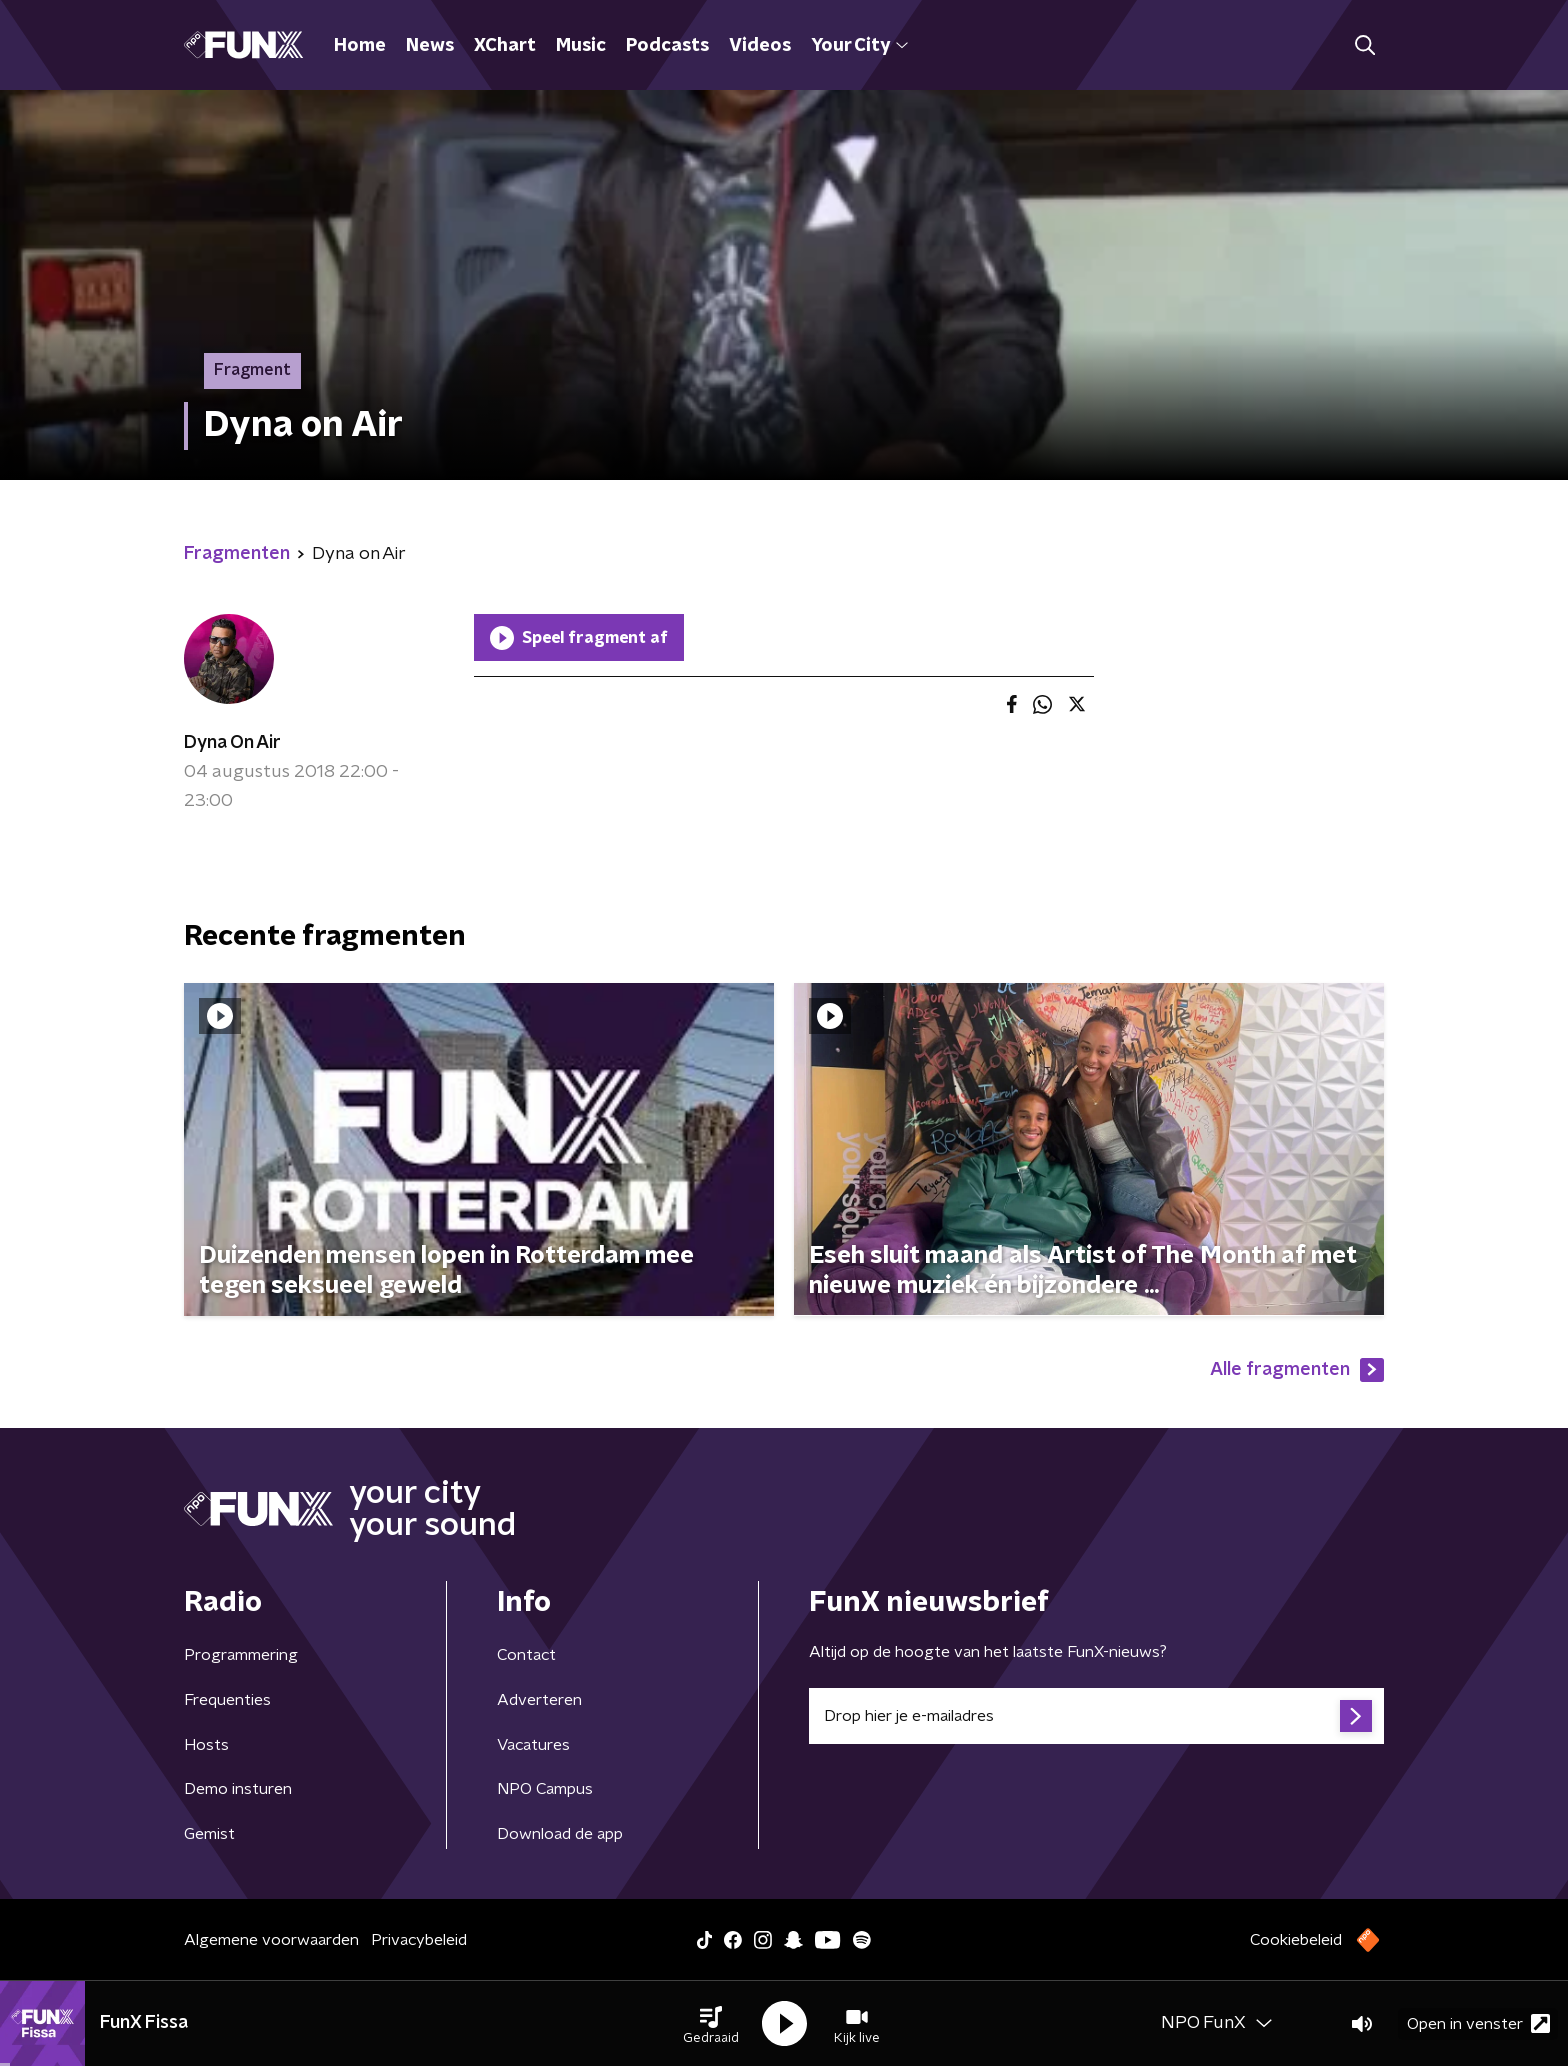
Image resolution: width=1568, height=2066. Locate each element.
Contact (526, 1655)
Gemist (209, 1834)
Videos (760, 46)
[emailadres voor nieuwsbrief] (1096, 1716)
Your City (859, 46)
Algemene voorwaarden (271, 1940)
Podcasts (667, 46)
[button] (711, 2024)
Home (360, 46)
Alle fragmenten (1297, 1370)
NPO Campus (545, 1789)
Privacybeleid (419, 1940)
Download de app (560, 1834)
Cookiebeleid (1296, 1940)
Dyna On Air (232, 743)
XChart (505, 46)
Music (581, 46)
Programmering (241, 1655)
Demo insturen (238, 1789)
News (430, 46)
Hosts (206, 1745)
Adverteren (539, 1700)
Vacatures (533, 1745)
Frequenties (227, 1700)
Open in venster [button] (1478, 2023)
